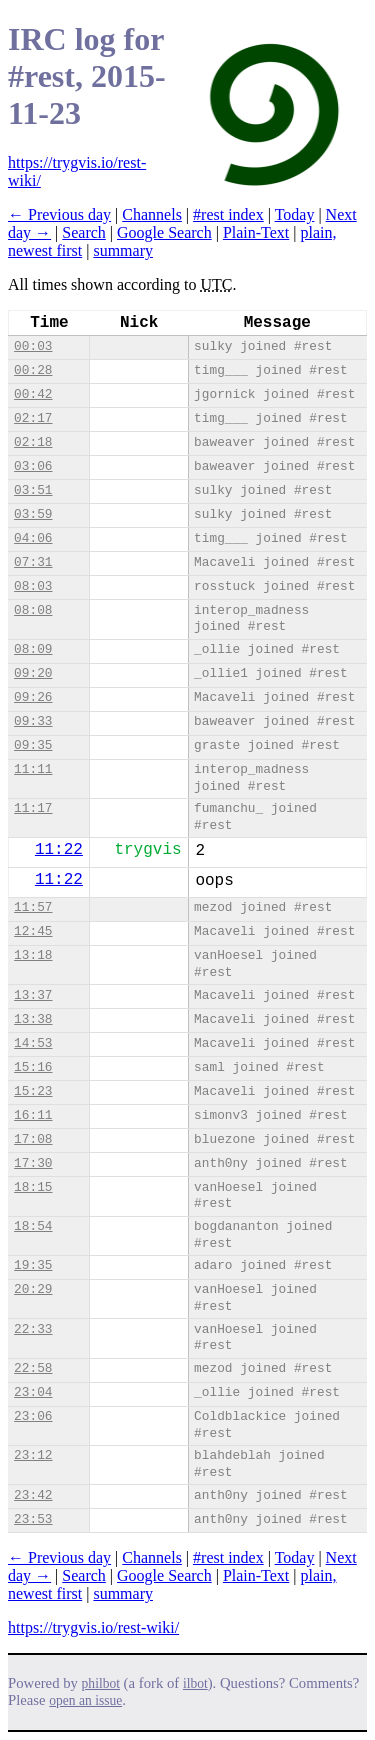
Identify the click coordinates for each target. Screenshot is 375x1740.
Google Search (164, 232)
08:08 (33, 610)
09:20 (33, 673)
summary (123, 250)
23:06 (33, 1416)
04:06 (33, 538)
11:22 (59, 850)
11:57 (33, 907)
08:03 (33, 586)
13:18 (33, 955)
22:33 (33, 1329)
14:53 (33, 1043)
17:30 (33, 1163)
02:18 (33, 442)
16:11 (33, 1115)
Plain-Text (256, 232)
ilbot (195, 1683)
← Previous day (59, 214)
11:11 (33, 769)
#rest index (228, 214)
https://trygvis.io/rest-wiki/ (93, 1627)
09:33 (33, 721)
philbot (101, 1683)
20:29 (33, 1289)
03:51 (33, 490)
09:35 (33, 745)
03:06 (33, 466)
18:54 (33, 1226)
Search (84, 232)
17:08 (33, 1139)
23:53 (33, 1519)
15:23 (33, 1091)
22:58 (33, 1368)
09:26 (33, 697)
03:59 (33, 514)
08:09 (33, 649)
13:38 (33, 1019)
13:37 (33, 995)
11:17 (33, 808)
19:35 (33, 1265)
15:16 (33, 1067)
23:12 (33, 1455)
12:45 (33, 931)
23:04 (33, 1392)
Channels (152, 214)
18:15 (33, 1187)
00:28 (33, 370)
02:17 (33, 418)
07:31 (33, 562)
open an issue (85, 1700)
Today (295, 214)
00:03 (33, 346)
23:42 (33, 1495)
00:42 (33, 394)
